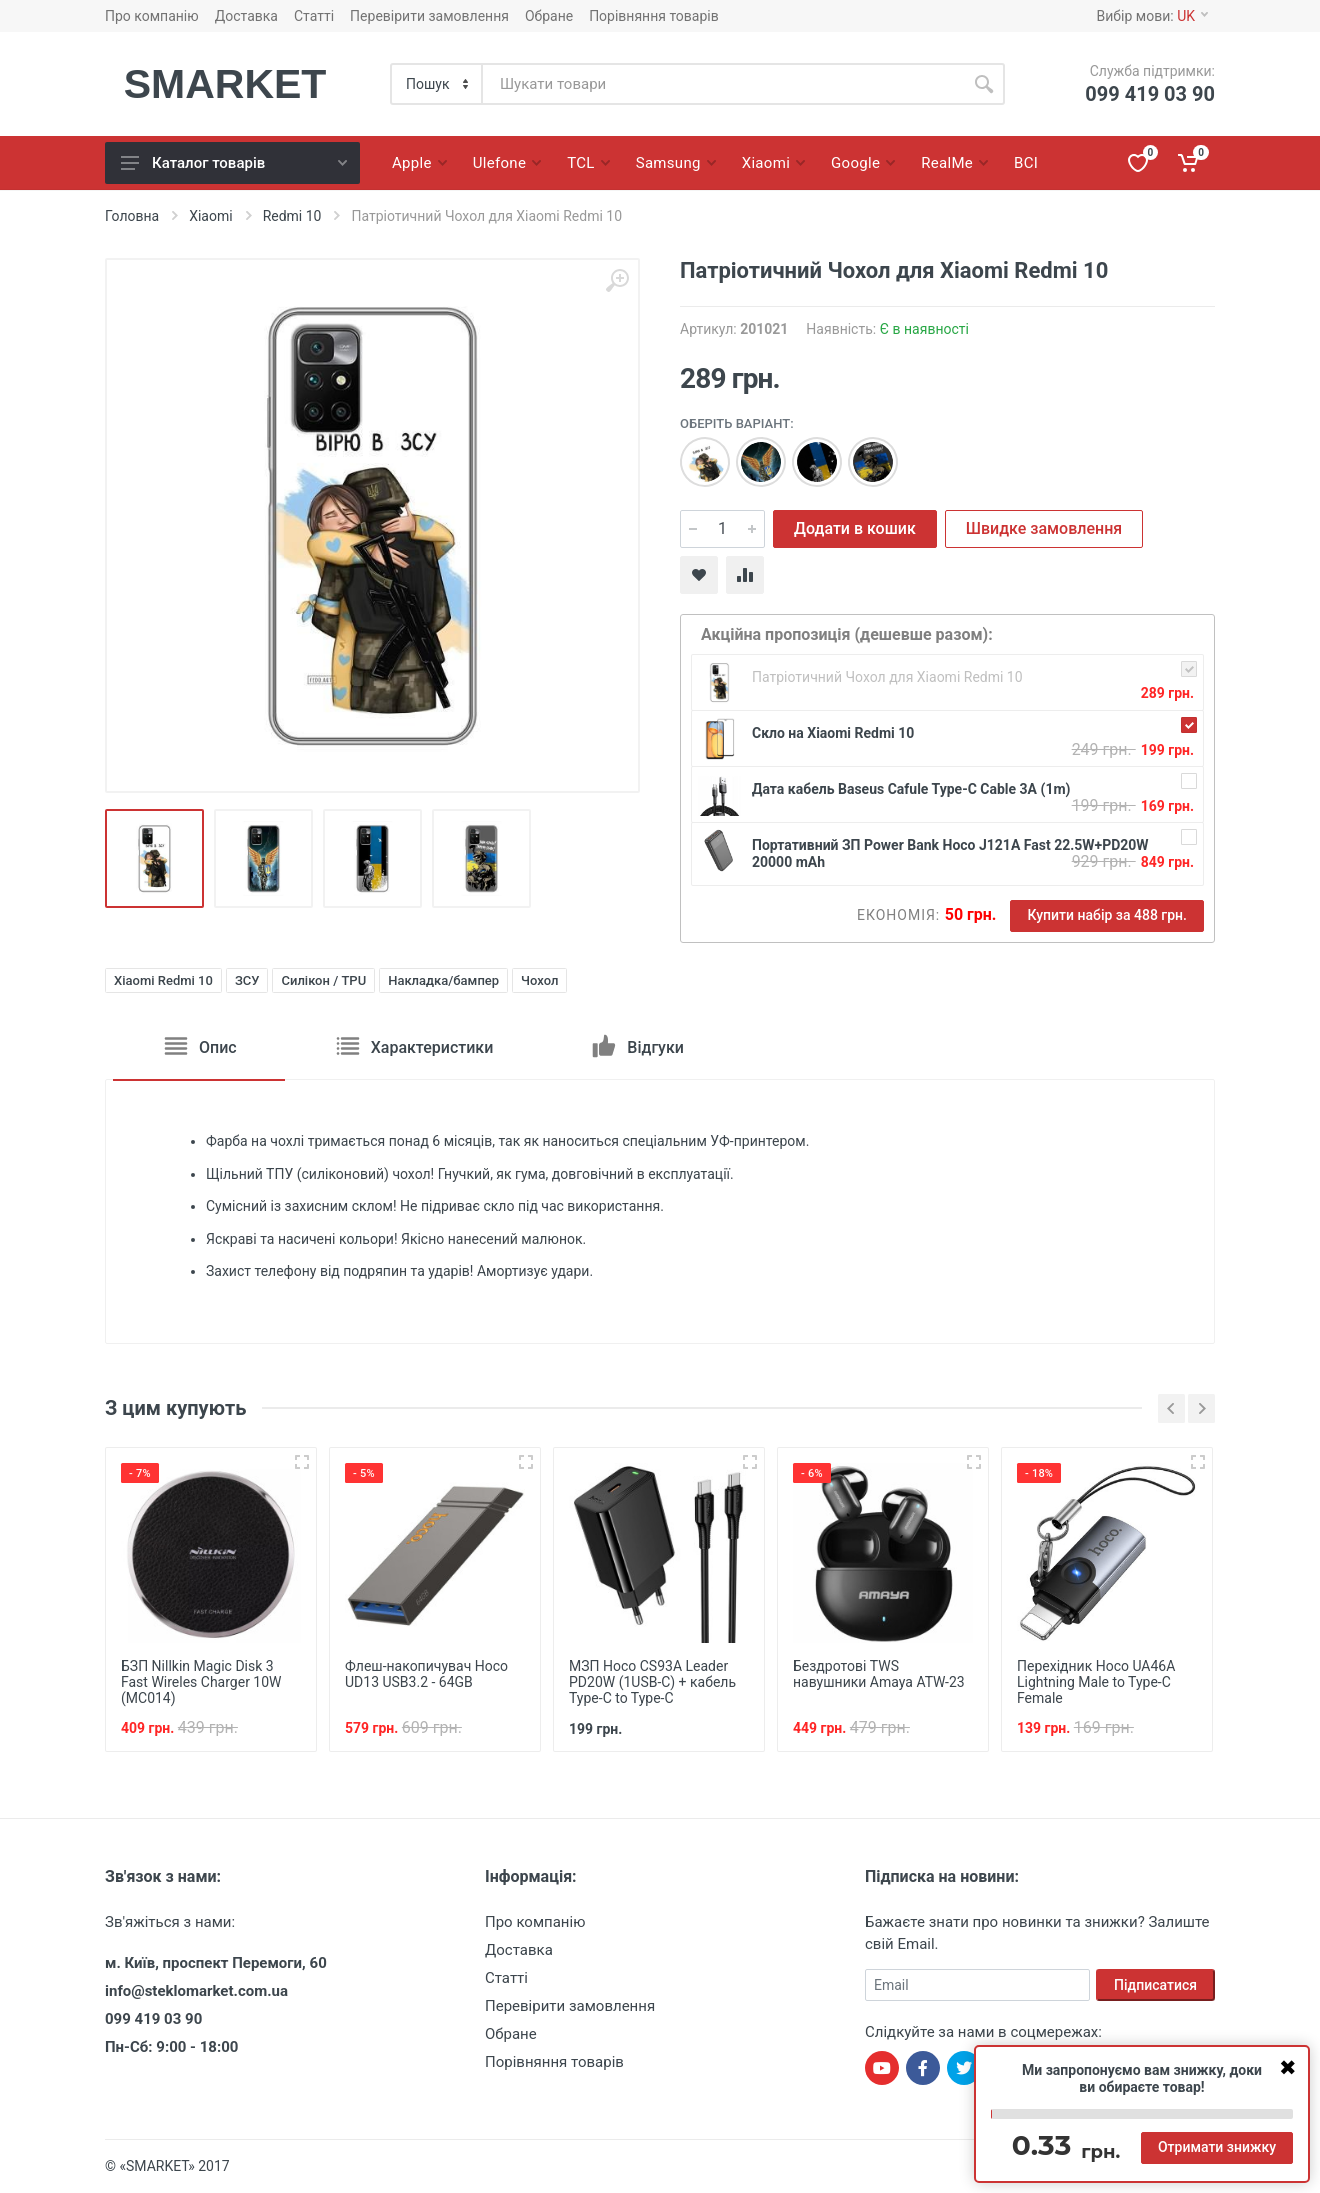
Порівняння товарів (654, 16)
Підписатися (1155, 1985)
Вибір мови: (1152, 16)
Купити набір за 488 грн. (1107, 915)
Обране (549, 16)
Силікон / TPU (323, 980)
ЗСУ (247, 980)
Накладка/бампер (443, 980)
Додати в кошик (855, 528)
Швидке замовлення (1044, 528)
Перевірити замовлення (429, 16)
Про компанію (152, 16)
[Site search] (723, 84)
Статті (314, 16)
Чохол (539, 980)
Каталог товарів (234, 163)
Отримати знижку (1217, 2147)
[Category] (437, 84)
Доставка (246, 16)
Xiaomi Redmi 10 (163, 980)
